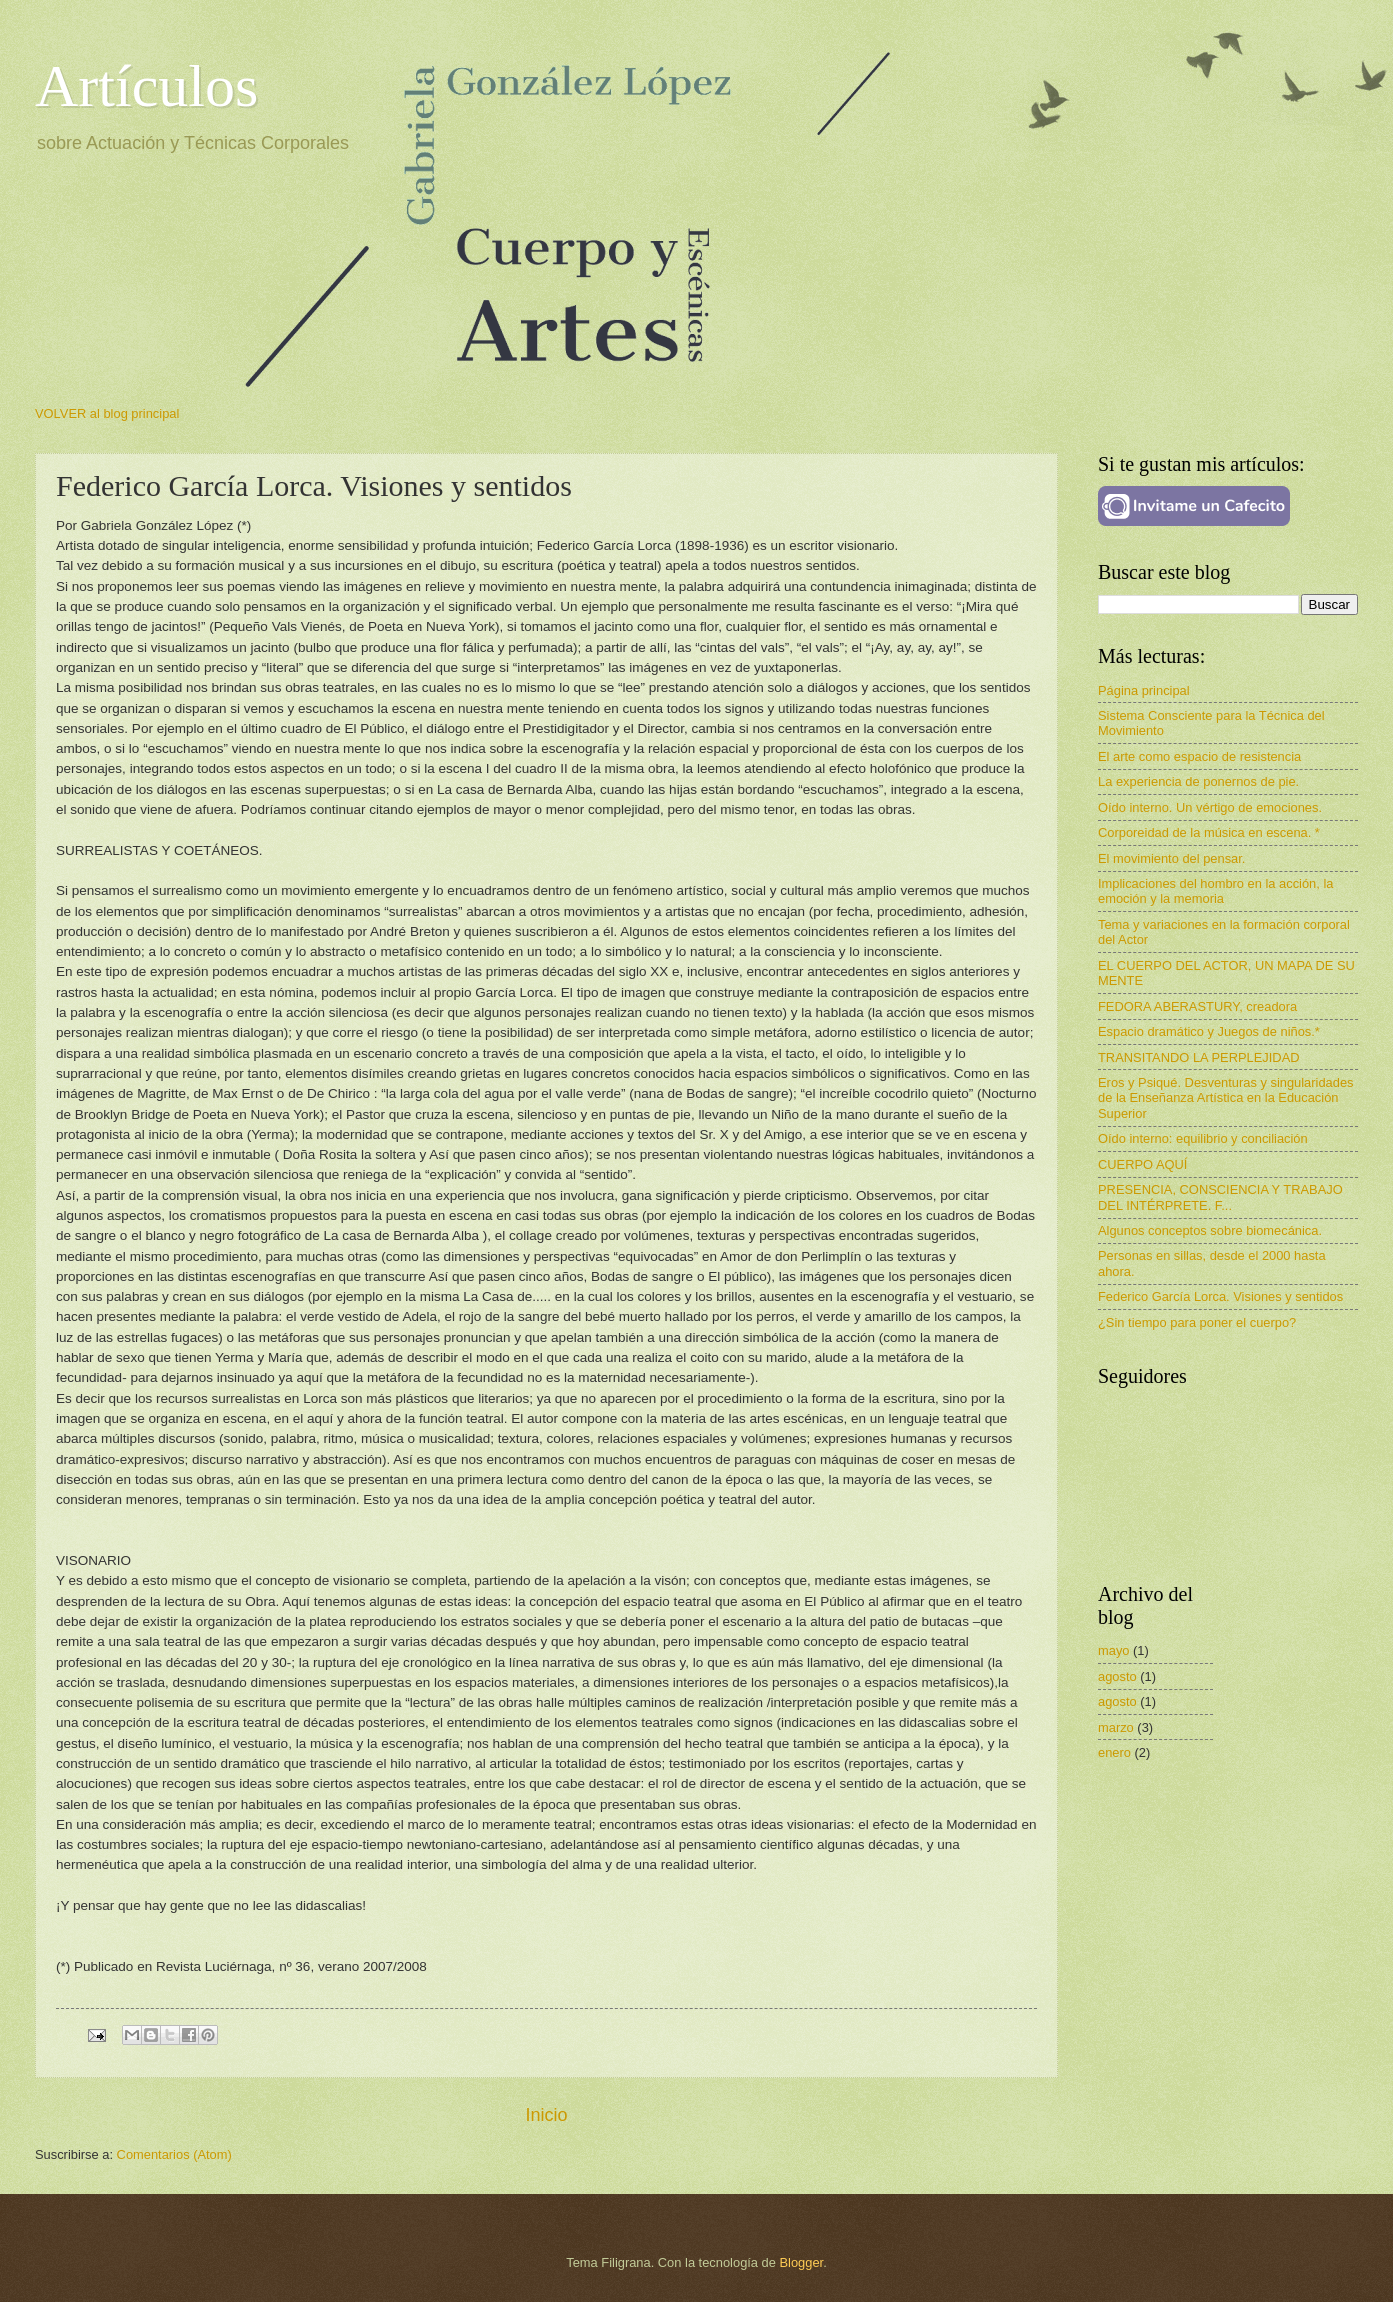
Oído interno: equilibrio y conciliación (1203, 1138)
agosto (1117, 1676)
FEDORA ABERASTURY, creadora (1197, 1006)
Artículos (146, 86)
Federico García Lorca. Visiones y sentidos (1220, 1296)
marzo (1116, 1727)
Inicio (546, 2115)
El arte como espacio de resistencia (1199, 756)
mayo (1113, 1650)
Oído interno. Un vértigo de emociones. (1210, 807)
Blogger (802, 2262)
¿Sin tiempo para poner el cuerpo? (1197, 1322)
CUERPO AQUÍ (1142, 1164)
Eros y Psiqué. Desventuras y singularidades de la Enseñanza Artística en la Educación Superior (1225, 1098)
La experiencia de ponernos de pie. (1198, 781)
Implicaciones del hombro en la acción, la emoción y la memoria (1215, 891)
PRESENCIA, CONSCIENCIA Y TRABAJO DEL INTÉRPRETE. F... (1220, 1197)
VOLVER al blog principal (107, 413)
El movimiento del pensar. (1171, 858)
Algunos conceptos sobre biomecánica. (1210, 1230)
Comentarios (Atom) (174, 2154)
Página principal (1144, 690)
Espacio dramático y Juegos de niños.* (1209, 1031)
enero (1114, 1752)
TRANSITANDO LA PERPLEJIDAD (1199, 1057)
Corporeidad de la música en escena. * (1209, 832)
